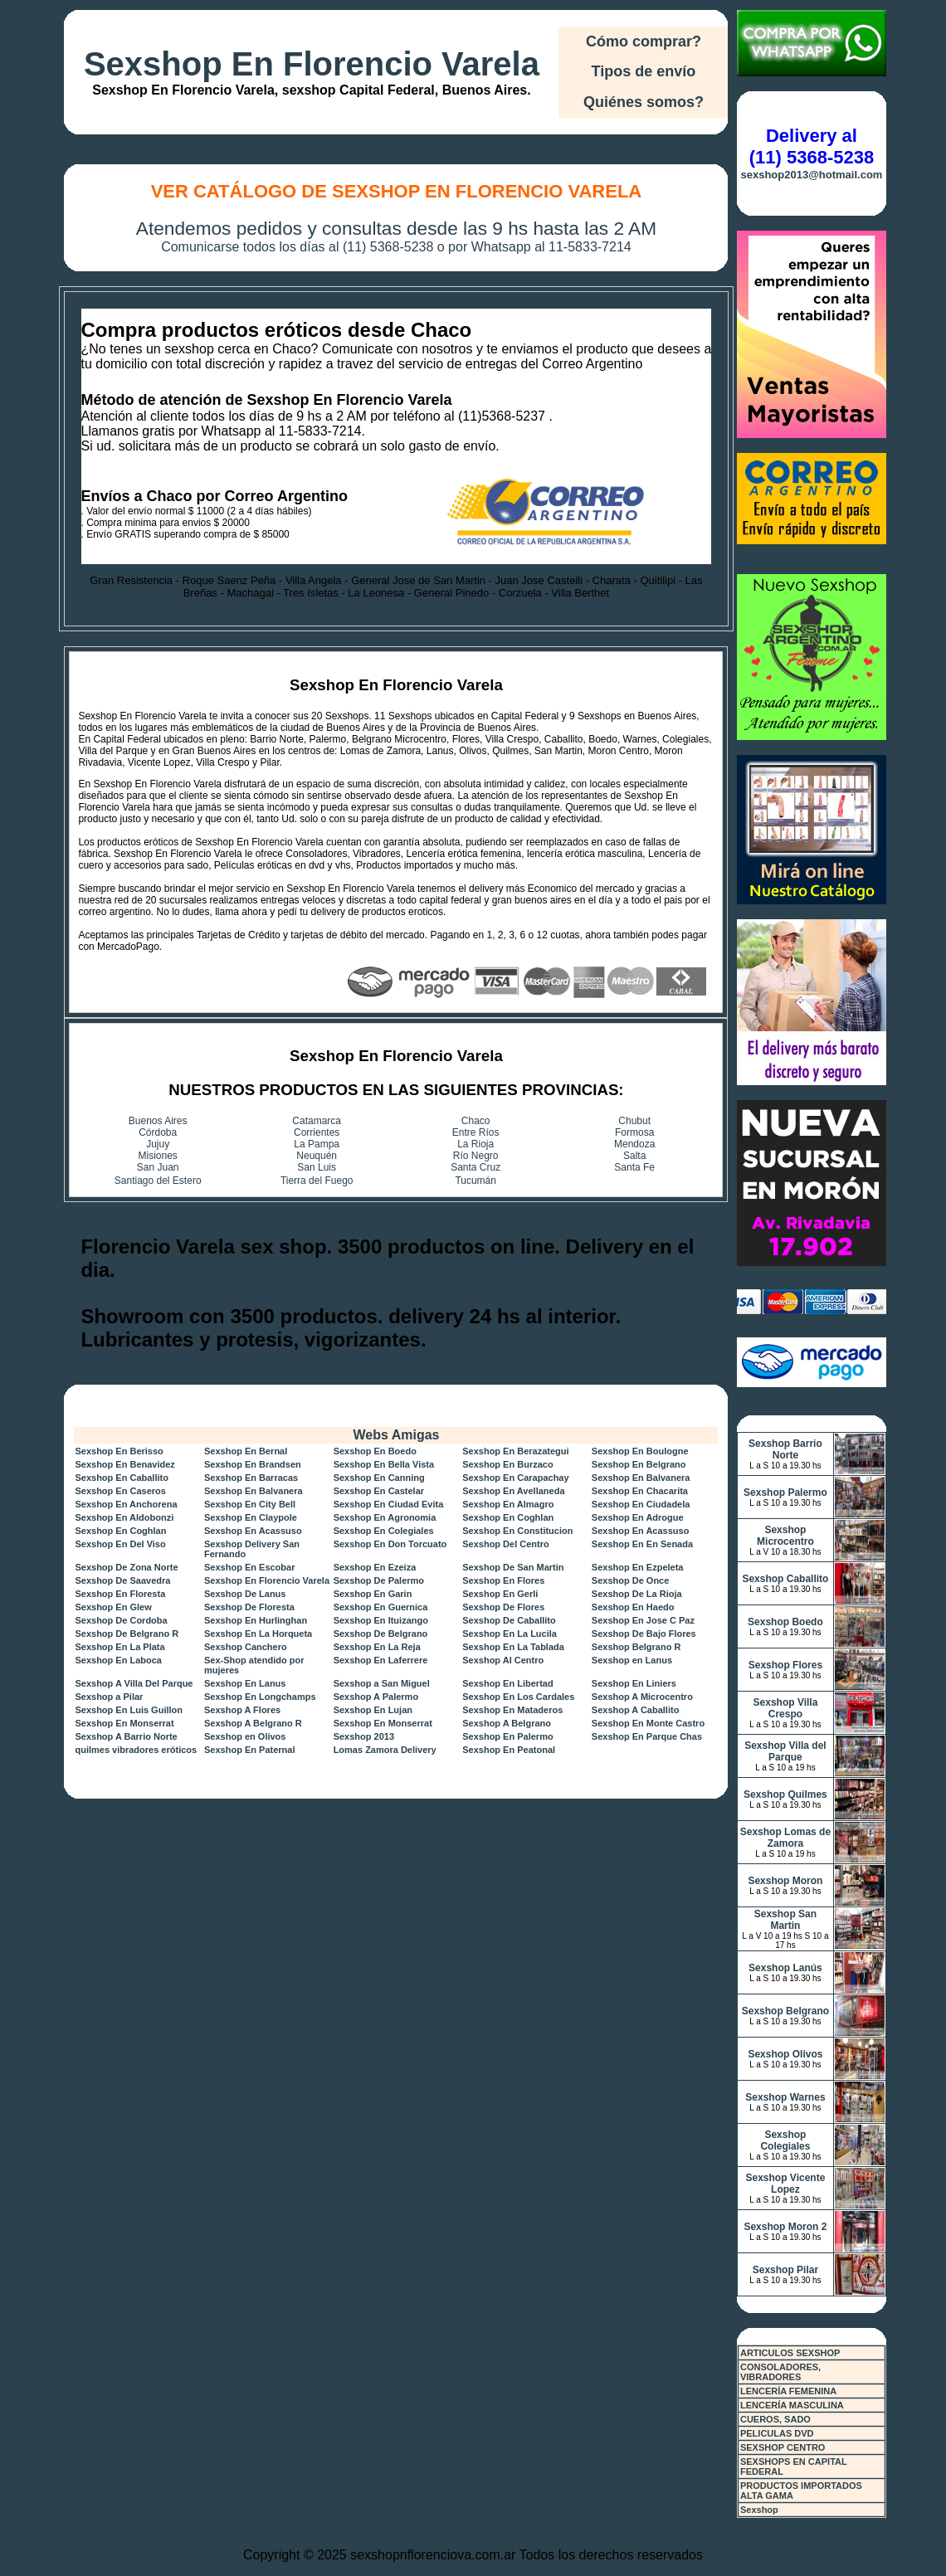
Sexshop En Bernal (245, 1451)
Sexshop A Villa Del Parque (134, 1683)
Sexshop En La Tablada (513, 1647)
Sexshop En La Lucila (509, 1634)
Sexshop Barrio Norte (785, 1449)
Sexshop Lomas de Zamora (785, 1837)
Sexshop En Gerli (500, 1594)
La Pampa (316, 1144)
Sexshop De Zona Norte (126, 1567)
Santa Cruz (475, 1167)
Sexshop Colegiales (785, 2140)
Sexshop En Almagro (507, 1504)
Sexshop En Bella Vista (384, 1464)
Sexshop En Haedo (633, 1607)
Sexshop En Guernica (381, 1607)
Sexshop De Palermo (379, 1580)
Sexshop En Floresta (120, 1594)
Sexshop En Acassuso (253, 1531)
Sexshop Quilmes (785, 1794)
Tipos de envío (644, 71)
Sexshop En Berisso (119, 1451)
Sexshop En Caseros (120, 1491)
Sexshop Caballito (785, 1579)
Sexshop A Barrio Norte (126, 1736)
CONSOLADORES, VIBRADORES (780, 2372)
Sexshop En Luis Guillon (129, 1710)
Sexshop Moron (785, 1881)
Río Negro (476, 1155)
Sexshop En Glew (113, 1607)
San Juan (158, 1167)
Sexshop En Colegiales (384, 1531)
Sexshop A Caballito (636, 1710)
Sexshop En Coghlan (507, 1517)
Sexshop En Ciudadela (641, 1504)
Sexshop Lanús (785, 1968)
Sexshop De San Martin (512, 1567)
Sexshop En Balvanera (641, 1478)
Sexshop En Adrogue (638, 1517)
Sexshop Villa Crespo (785, 1708)
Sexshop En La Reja (377, 1647)
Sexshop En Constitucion (517, 1531)
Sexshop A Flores (242, 1710)
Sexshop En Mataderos (512, 1710)
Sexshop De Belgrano (381, 1634)
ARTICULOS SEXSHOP (790, 2353)
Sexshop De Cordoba (121, 1620)
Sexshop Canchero (245, 1647)
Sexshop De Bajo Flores (644, 1634)
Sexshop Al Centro (503, 1660)
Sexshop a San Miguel (382, 1683)
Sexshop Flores (785, 1665)
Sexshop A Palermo (376, 1697)
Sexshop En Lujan (373, 1710)
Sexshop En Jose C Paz (643, 1620)
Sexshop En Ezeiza (375, 1567)
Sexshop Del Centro (505, 1544)
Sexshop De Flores (503, 1607)
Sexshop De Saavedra (122, 1580)
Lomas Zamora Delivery (385, 1750)
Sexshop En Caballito (121, 1478)
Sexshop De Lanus (244, 1594)
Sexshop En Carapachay (515, 1478)
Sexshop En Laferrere (381, 1660)
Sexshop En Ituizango (381, 1620)
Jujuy (157, 1144)
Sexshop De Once (631, 1580)
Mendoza (634, 1144)
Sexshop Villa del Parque (785, 1751)
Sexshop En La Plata (119, 1647)
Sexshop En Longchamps (259, 1697)
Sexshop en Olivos (244, 1736)
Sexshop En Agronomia (385, 1517)
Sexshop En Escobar (249, 1567)
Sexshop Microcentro (785, 1535)
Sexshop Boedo (785, 1622)
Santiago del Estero (158, 1180)
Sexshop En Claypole (250, 1517)
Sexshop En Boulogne (640, 1451)
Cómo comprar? (643, 41)
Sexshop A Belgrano (506, 1723)
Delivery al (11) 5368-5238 (811, 146)
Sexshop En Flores (503, 1580)
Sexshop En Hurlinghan (255, 1620)
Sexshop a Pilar (109, 1697)
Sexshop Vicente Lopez (786, 2183)
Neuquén (316, 1155)
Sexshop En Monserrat (124, 1723)
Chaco (475, 1121)
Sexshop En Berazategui (515, 1451)
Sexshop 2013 (364, 1736)
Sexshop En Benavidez (124, 1464)
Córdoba (158, 1132)
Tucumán (475, 1180)
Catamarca (316, 1121)
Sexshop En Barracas (251, 1478)
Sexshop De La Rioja (637, 1594)
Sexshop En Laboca (118, 1660)
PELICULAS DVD (777, 2433)
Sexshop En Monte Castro (648, 1723)
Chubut (634, 1121)
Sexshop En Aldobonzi (124, 1517)
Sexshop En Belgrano (639, 1464)
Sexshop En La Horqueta (258, 1634)
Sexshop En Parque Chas (647, 1736)
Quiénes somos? (643, 102)
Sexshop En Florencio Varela (311, 64)
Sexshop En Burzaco (507, 1464)
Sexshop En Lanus (244, 1683)
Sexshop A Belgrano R (253, 1723)
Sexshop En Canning (379, 1478)
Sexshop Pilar (785, 2270)
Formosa (634, 1132)
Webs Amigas (396, 1435)
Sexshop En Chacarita (640, 1491)
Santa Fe (634, 1167)
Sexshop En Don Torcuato (390, 1544)
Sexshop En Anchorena (126, 1504)
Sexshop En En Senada (642, 1544)
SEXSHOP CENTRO (783, 2447)
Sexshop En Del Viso (120, 1544)
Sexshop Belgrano (785, 2011)
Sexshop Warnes (785, 2097)
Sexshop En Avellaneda (513, 1491)
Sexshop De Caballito (508, 1620)
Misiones (158, 1155)
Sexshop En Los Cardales (518, 1697)
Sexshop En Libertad (507, 1683)
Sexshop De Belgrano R (126, 1634)
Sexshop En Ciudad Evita (389, 1504)
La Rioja (475, 1144)
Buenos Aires (158, 1121)
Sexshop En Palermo (507, 1736)
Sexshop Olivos (785, 2054)
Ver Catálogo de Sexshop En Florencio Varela (396, 191)
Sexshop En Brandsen (252, 1464)
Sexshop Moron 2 (785, 2227)
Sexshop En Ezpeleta (638, 1567)
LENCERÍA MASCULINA (792, 2405)
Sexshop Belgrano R (636, 1647)
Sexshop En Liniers (634, 1683)
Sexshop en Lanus (632, 1660)
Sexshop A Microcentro (642, 1697)
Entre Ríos (476, 1132)
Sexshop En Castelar (379, 1491)
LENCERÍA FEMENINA (788, 2391)
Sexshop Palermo (785, 1492)
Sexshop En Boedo (375, 1451)
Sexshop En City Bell (249, 1504)
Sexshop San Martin (785, 1919)
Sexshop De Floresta (249, 1607)
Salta (634, 1155)
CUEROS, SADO (775, 2419)
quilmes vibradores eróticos (136, 1750)
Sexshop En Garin (373, 1594)
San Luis (316, 1167)
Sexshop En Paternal (249, 1750)
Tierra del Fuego (317, 1180)
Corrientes (316, 1132)
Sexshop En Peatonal (508, 1750)
